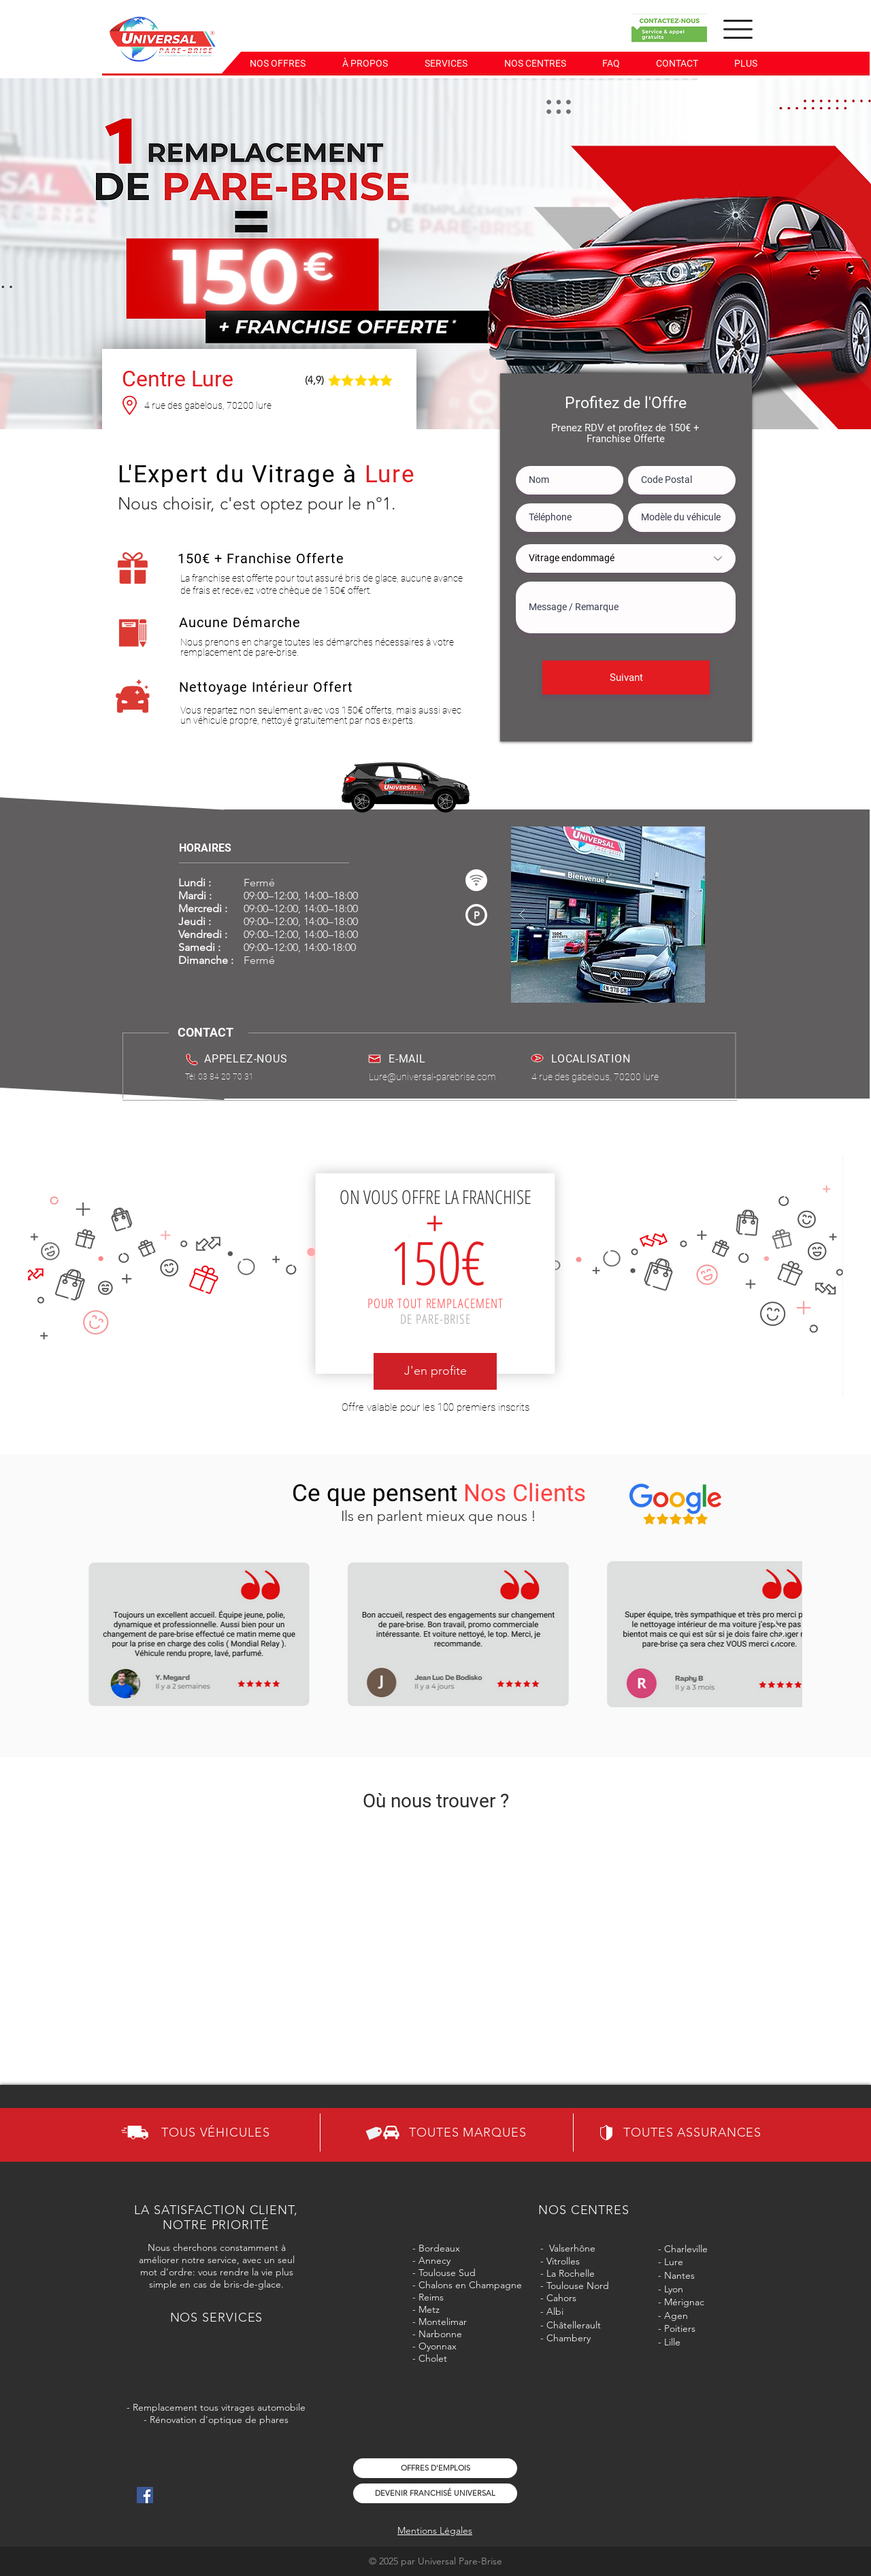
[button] (535, 63)
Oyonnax (437, 2346)
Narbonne (440, 2334)
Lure (673, 2262)
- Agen (673, 2315)
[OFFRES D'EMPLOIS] (435, 2468)
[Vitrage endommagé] (626, 558)
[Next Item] (779, 1634)
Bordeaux (439, 2248)
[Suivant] (626, 677)
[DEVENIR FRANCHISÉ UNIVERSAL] (435, 2493)
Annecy (434, 2260)
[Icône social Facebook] (145, 2495)
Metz (428, 2309)
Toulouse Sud (447, 2272)
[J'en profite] (435, 1371)
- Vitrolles (560, 2261)
